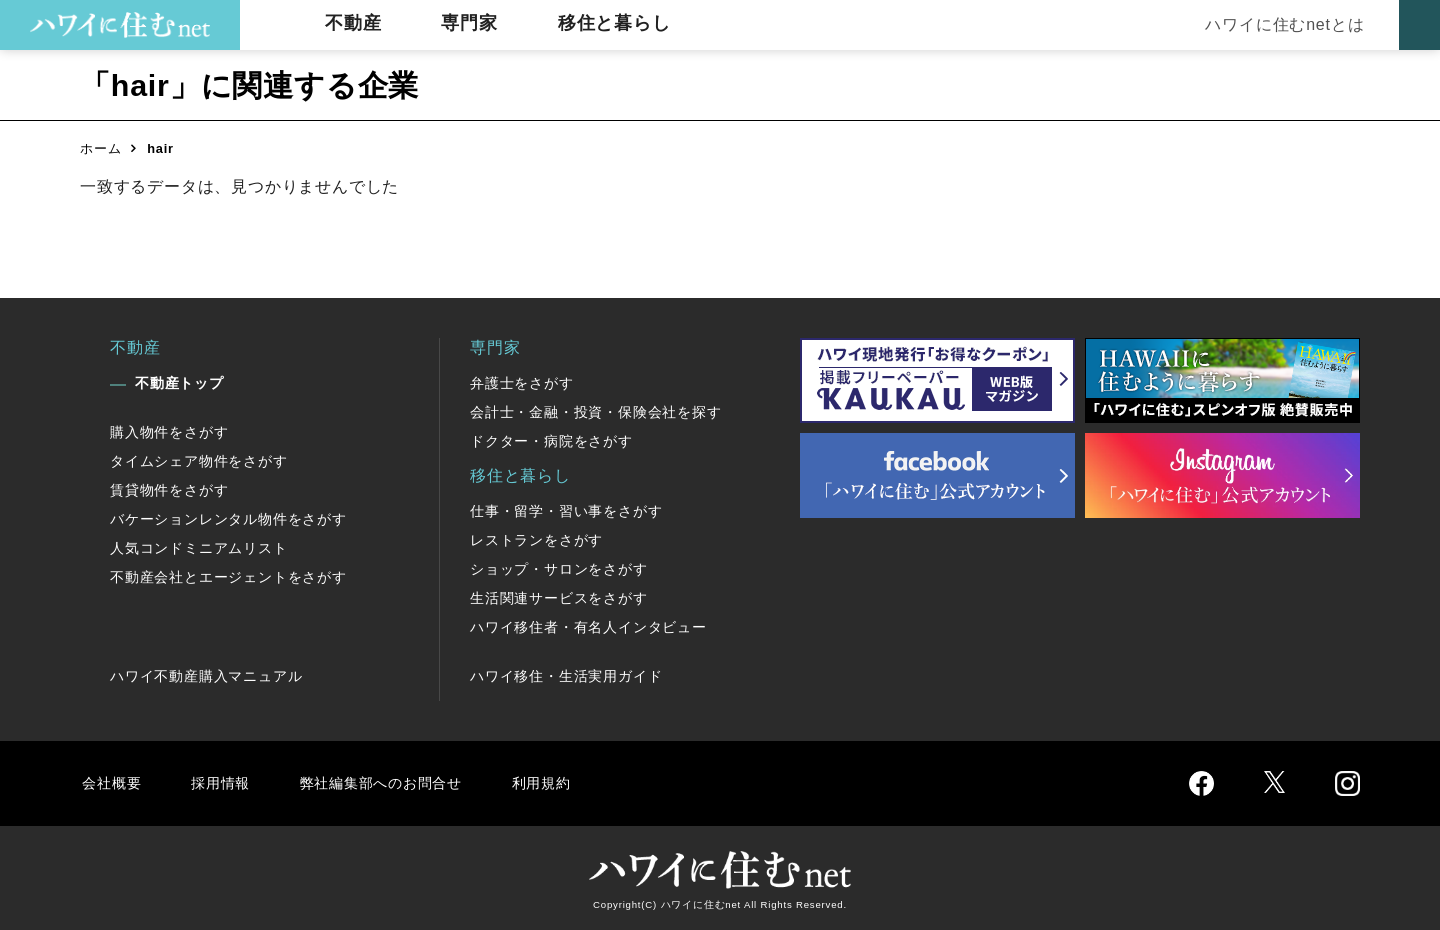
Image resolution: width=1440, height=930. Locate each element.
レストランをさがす (536, 540)
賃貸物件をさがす (169, 490)
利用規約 (567, 782)
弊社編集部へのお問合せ (396, 782)
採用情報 (225, 782)
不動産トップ (179, 383)
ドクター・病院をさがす (551, 441)
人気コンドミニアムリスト (199, 548)
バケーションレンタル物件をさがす (228, 519)
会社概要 (113, 782)
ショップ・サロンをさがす (559, 569)
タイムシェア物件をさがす (199, 461)
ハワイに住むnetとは (1280, 24)
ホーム (100, 148)
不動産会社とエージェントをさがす (228, 577)
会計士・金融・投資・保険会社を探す (596, 412)
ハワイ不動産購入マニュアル (206, 676)
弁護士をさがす (522, 383)
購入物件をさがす (169, 432)
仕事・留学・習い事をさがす (566, 511)
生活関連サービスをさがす (559, 598)
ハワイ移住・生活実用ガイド (566, 676)
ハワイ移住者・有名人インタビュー (588, 627)
